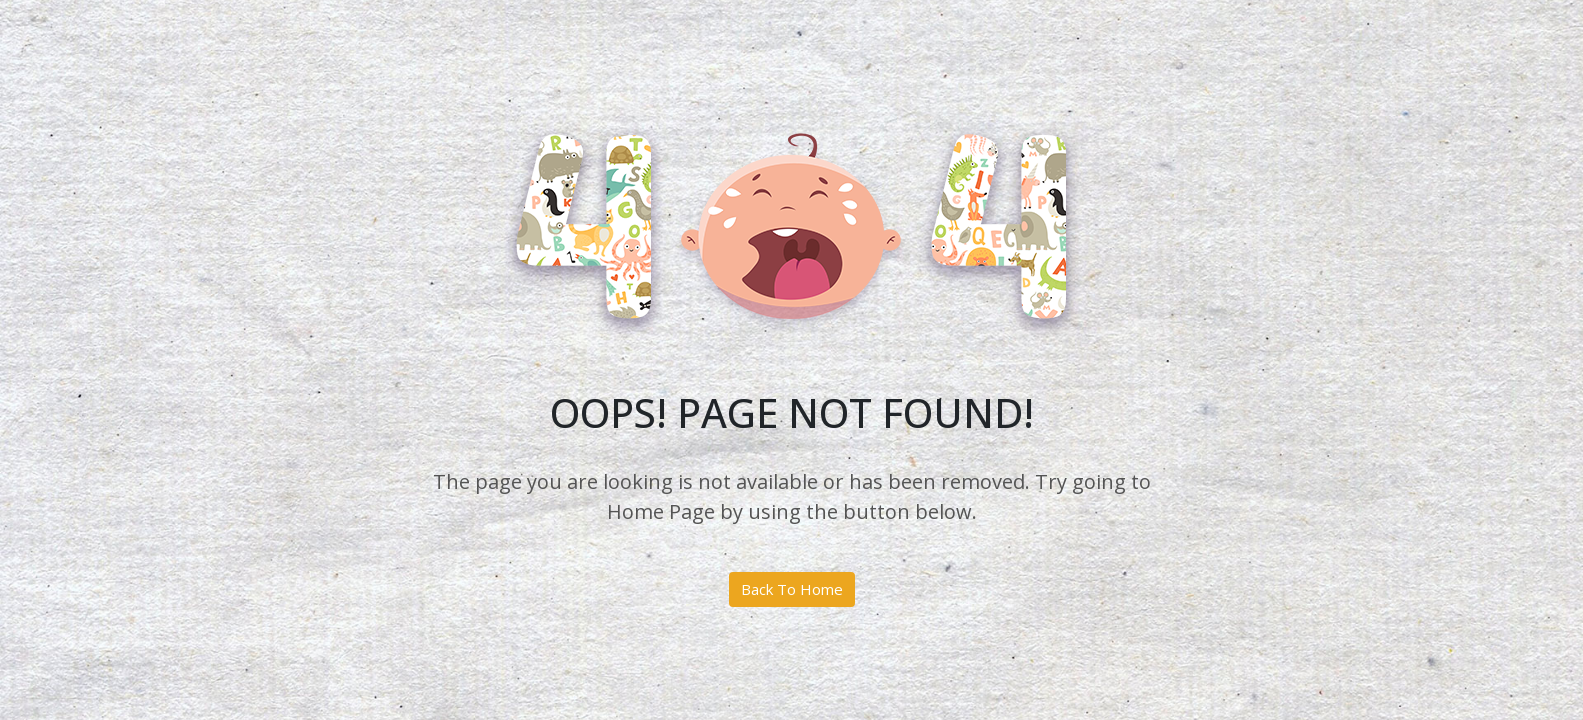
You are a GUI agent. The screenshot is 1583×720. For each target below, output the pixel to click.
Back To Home (792, 589)
